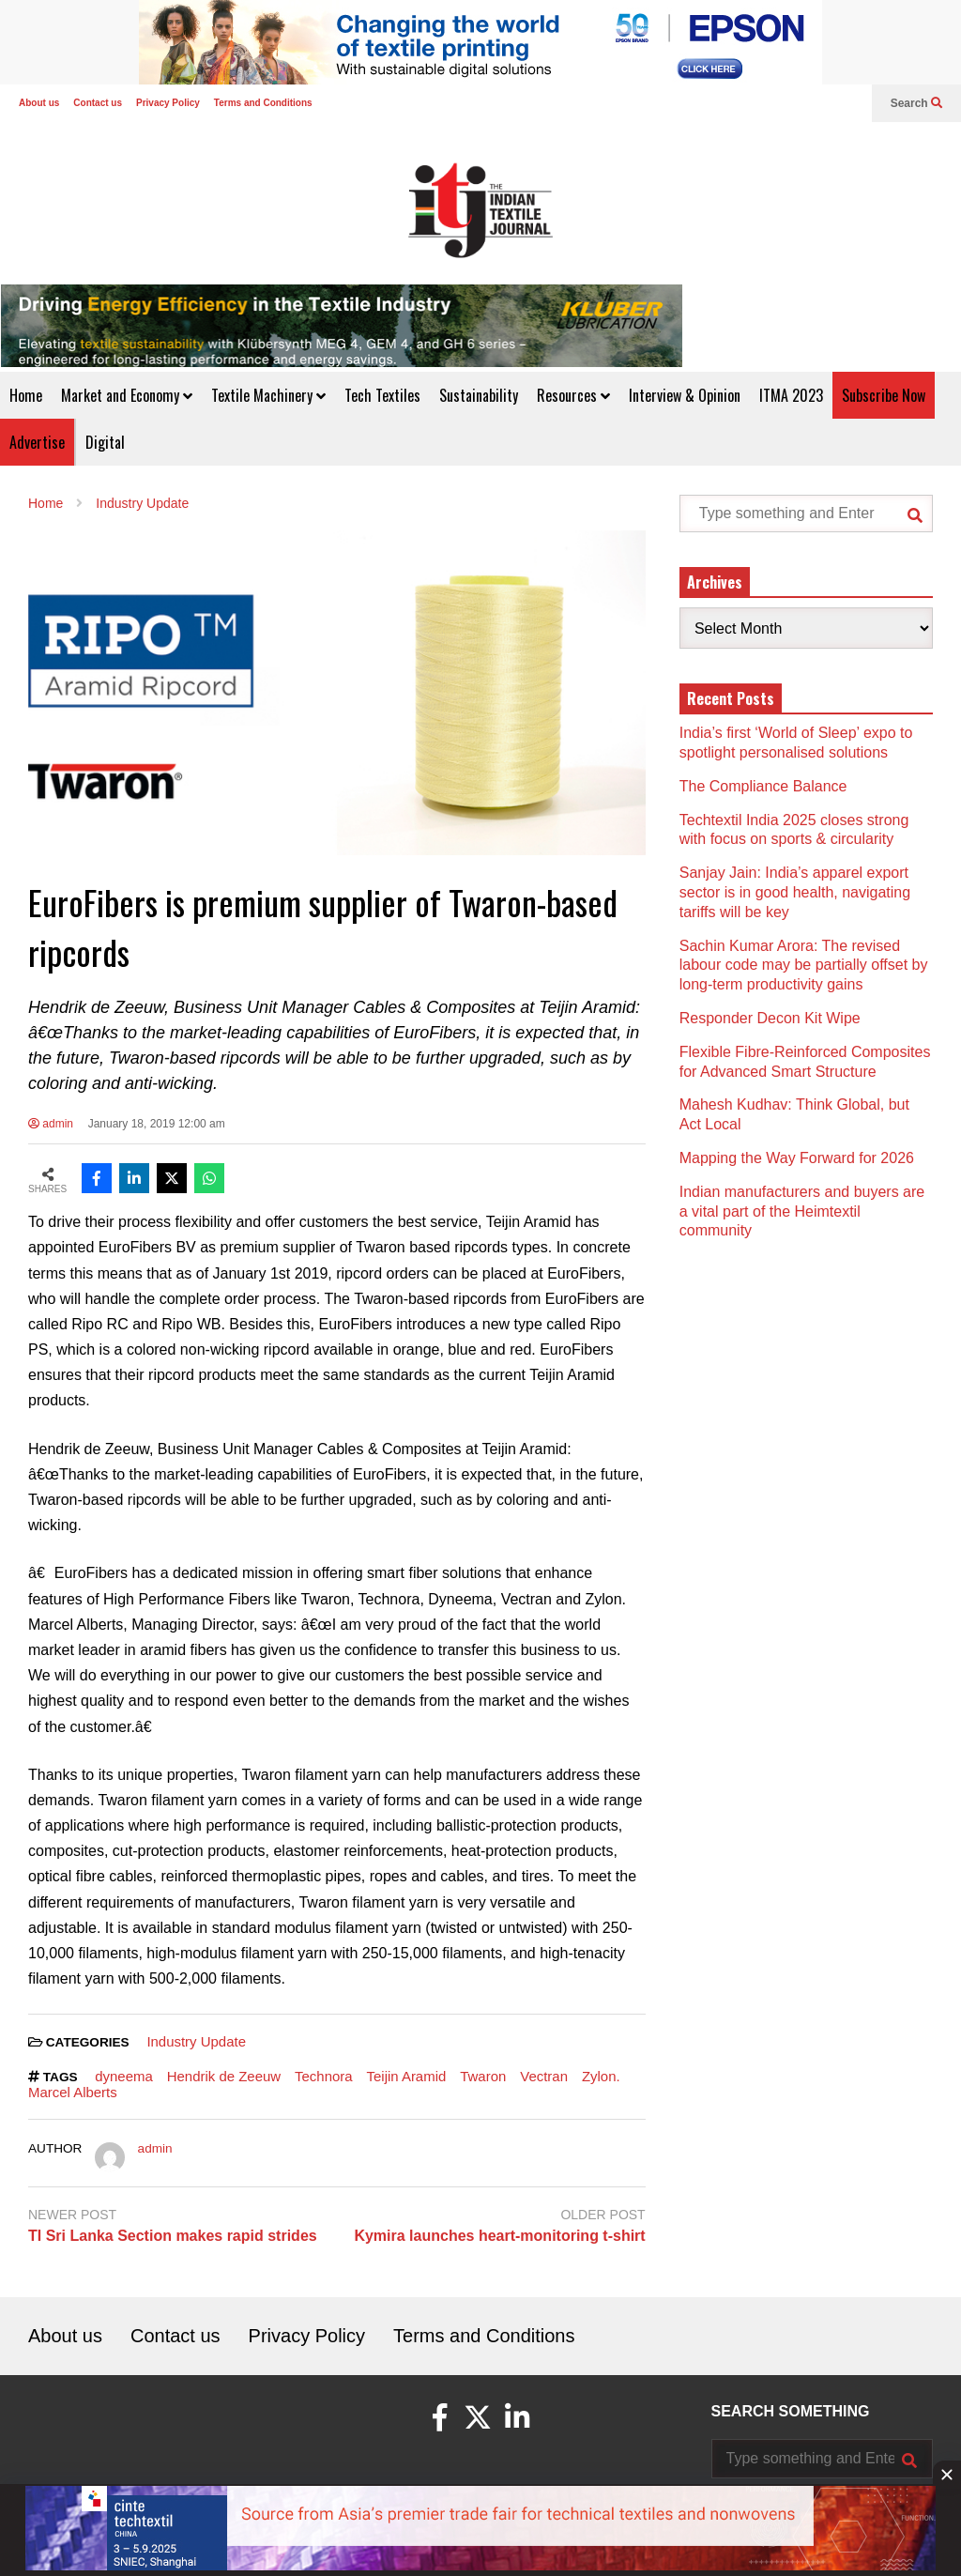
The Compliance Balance (763, 786)
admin (50, 1123)
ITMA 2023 (791, 395)
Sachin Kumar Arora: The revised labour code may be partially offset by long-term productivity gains (803, 965)
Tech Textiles (382, 395)
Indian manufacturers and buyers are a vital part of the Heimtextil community (801, 1211)
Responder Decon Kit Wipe (770, 1018)
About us (39, 103)
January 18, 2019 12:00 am (156, 1123)
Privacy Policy (168, 103)
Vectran (544, 2076)
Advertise (37, 442)
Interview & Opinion (684, 395)
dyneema (124, 2076)
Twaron (483, 2076)
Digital (105, 442)
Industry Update (196, 2041)
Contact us (97, 103)
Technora (324, 2076)
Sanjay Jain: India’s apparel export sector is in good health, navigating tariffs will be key (794, 892)
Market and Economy (126, 395)
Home (25, 395)
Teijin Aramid (407, 2076)
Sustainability (478, 395)
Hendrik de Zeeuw (224, 2076)
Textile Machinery (268, 395)
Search (916, 103)
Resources (573, 395)
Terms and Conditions (263, 103)
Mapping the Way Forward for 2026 (796, 1158)
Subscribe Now (883, 395)
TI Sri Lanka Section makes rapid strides (172, 2236)
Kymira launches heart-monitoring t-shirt (499, 2236)
